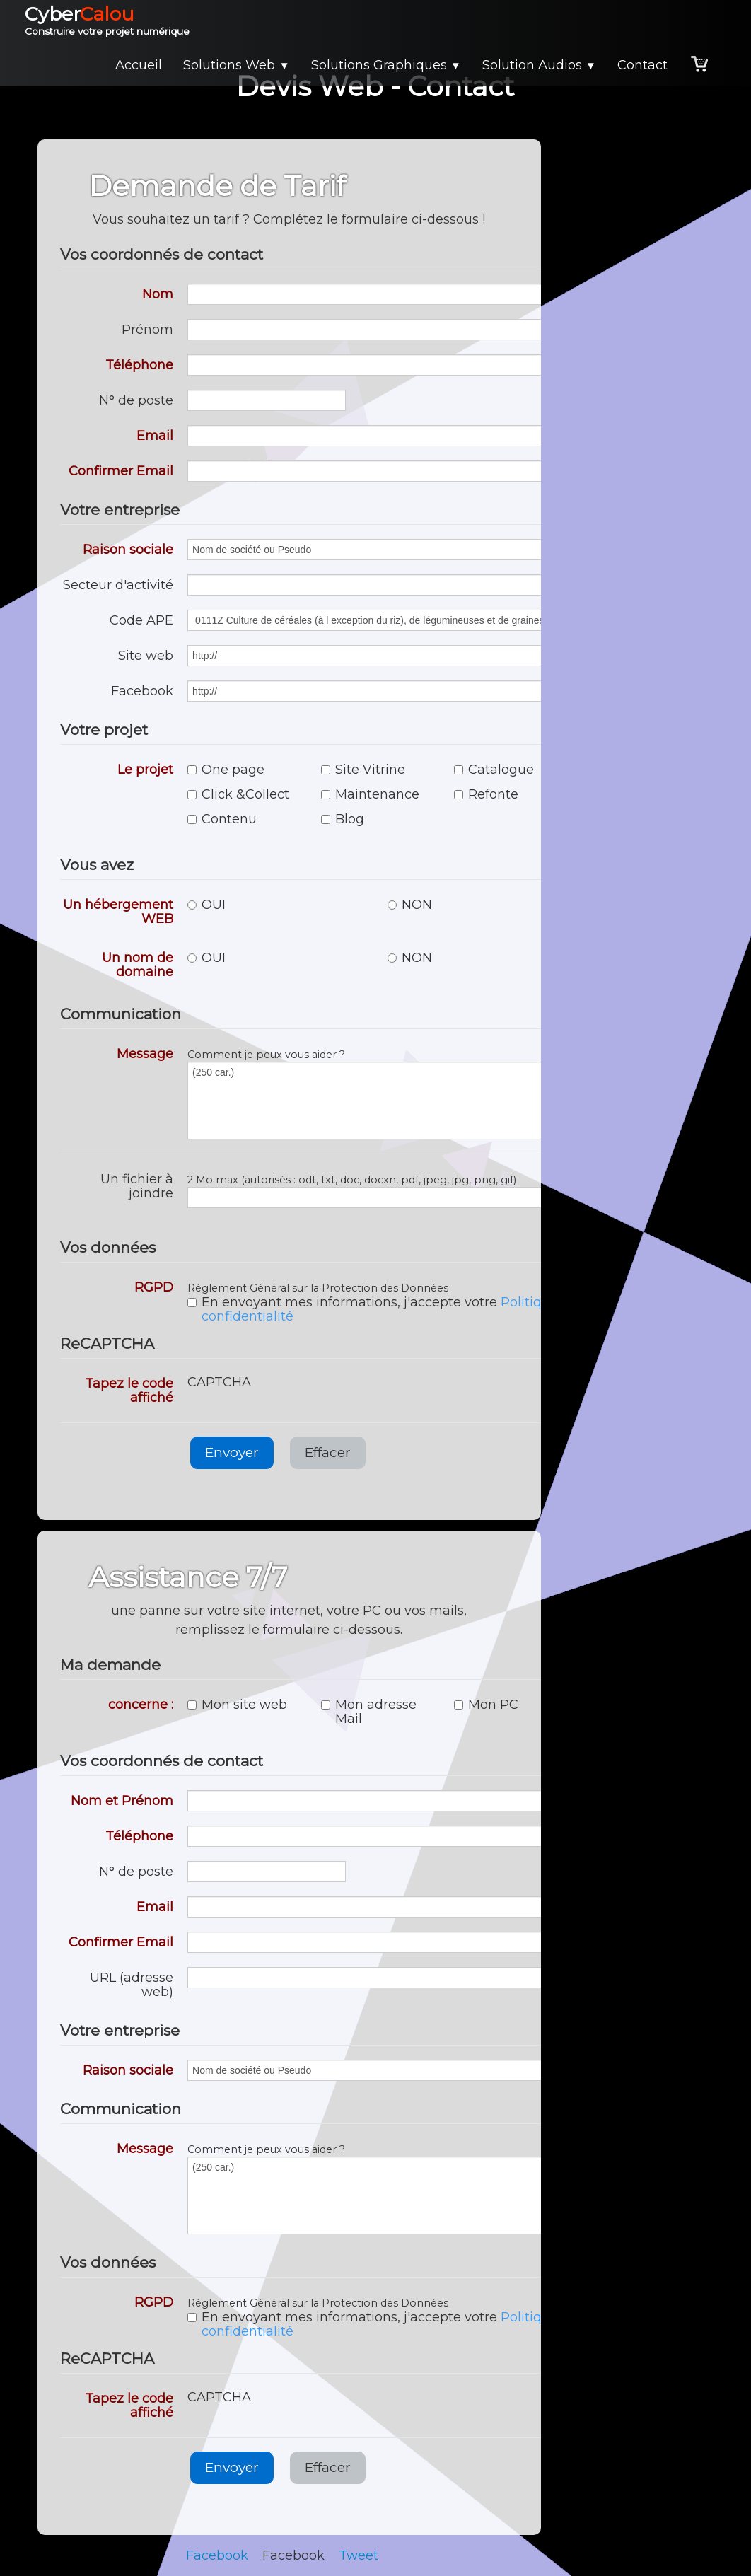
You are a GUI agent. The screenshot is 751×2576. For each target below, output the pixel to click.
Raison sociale (128, 549)
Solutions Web (236, 65)
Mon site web (237, 1705)
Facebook (142, 690)
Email (154, 435)
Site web (145, 655)
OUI (206, 905)
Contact (642, 65)
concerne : (140, 1704)
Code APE (141, 620)
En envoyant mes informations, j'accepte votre (382, 1309)
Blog (342, 819)
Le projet (145, 769)
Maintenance (370, 794)
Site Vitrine (363, 769)
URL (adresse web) (131, 1984)
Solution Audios (539, 65)
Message (145, 1053)
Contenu (222, 819)
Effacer (328, 1452)
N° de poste (136, 400)
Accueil (138, 65)
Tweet (358, 2555)
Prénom (147, 329)
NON (410, 905)
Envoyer (232, 1452)
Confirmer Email (121, 470)
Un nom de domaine (137, 964)
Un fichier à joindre (136, 1185)
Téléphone (139, 364)
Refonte (486, 794)
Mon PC (486, 1705)
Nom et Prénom (122, 1800)
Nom (157, 293)
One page (225, 769)
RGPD (153, 1287)
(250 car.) (379, 1100)
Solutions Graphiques (386, 65)
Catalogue (494, 769)
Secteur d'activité (118, 584)
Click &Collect (238, 794)
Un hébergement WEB (118, 911)
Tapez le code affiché (129, 1390)
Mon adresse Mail (369, 1712)
